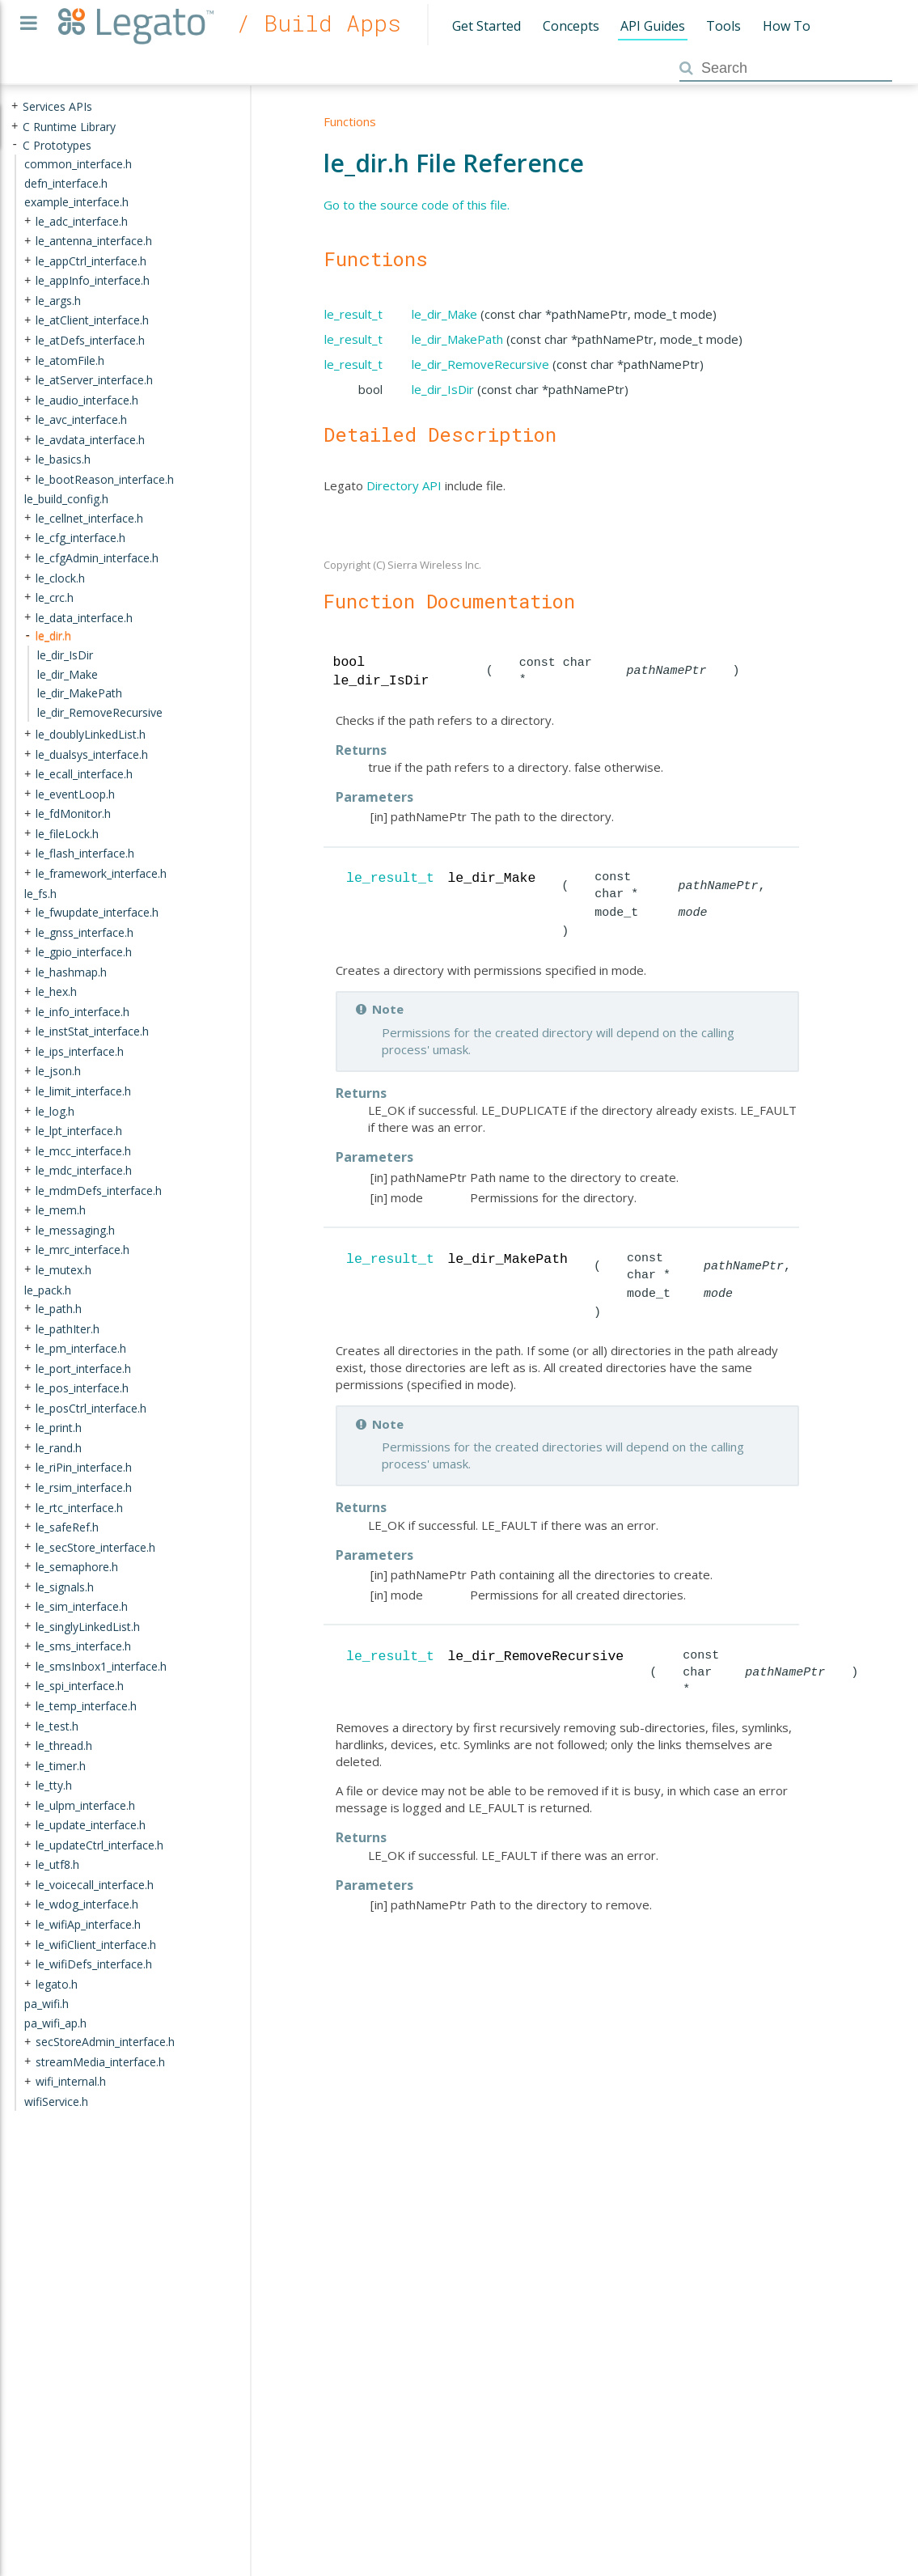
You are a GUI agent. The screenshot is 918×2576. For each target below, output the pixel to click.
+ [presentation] (14, 106)
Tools (723, 26)
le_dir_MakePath (457, 339)
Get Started (486, 26)
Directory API (404, 485)
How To (786, 26)
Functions (350, 121)
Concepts (571, 26)
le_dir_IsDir (443, 389)
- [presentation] (14, 144)
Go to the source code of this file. (417, 205)
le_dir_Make (444, 314)
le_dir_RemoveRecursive (480, 364)
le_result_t (353, 314)
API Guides (652, 26)
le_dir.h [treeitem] (53, 635)
